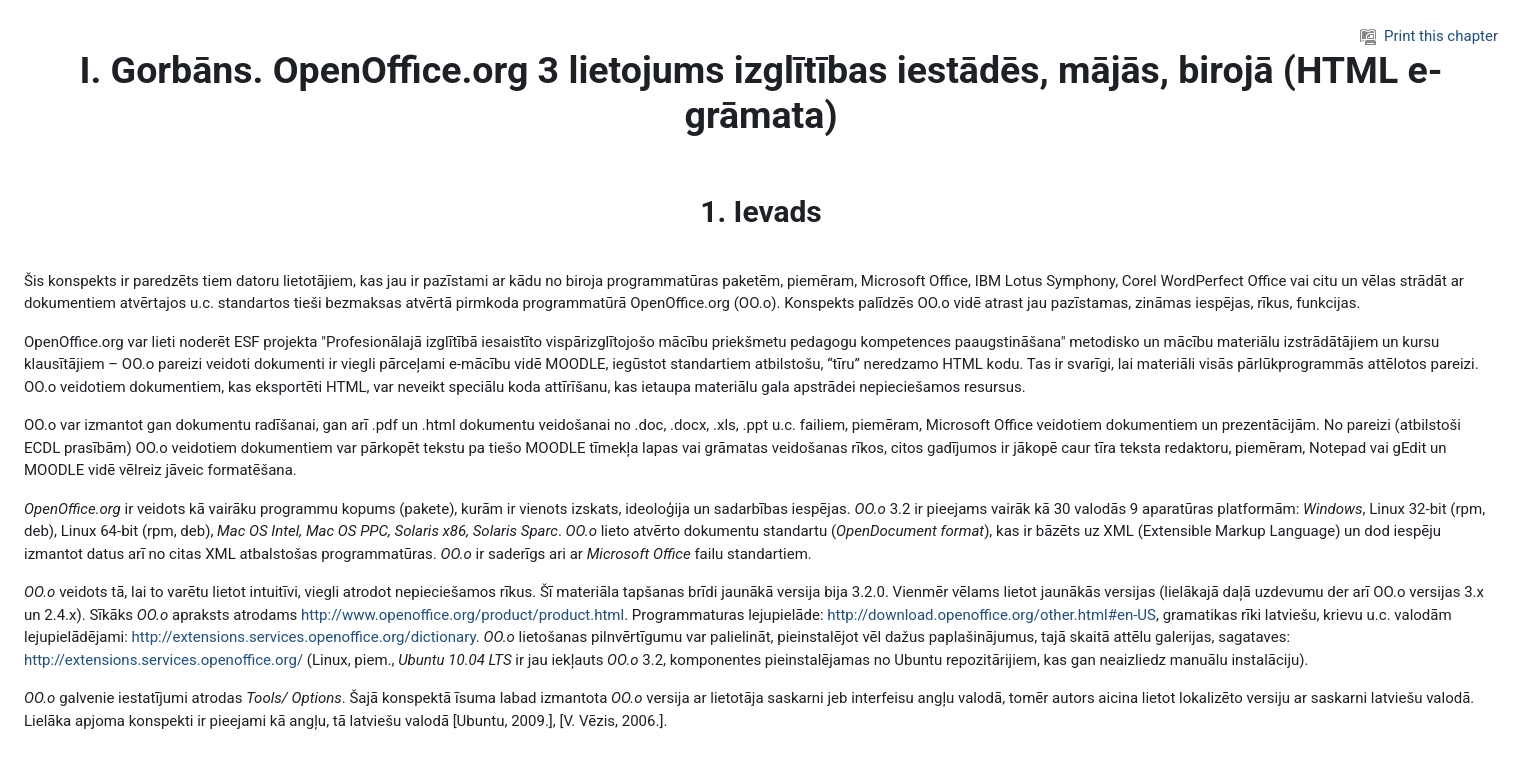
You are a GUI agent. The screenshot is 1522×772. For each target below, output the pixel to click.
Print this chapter (1429, 36)
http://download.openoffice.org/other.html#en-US (991, 615)
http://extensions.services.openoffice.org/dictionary (304, 637)
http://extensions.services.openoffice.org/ (163, 660)
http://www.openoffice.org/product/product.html (462, 615)
